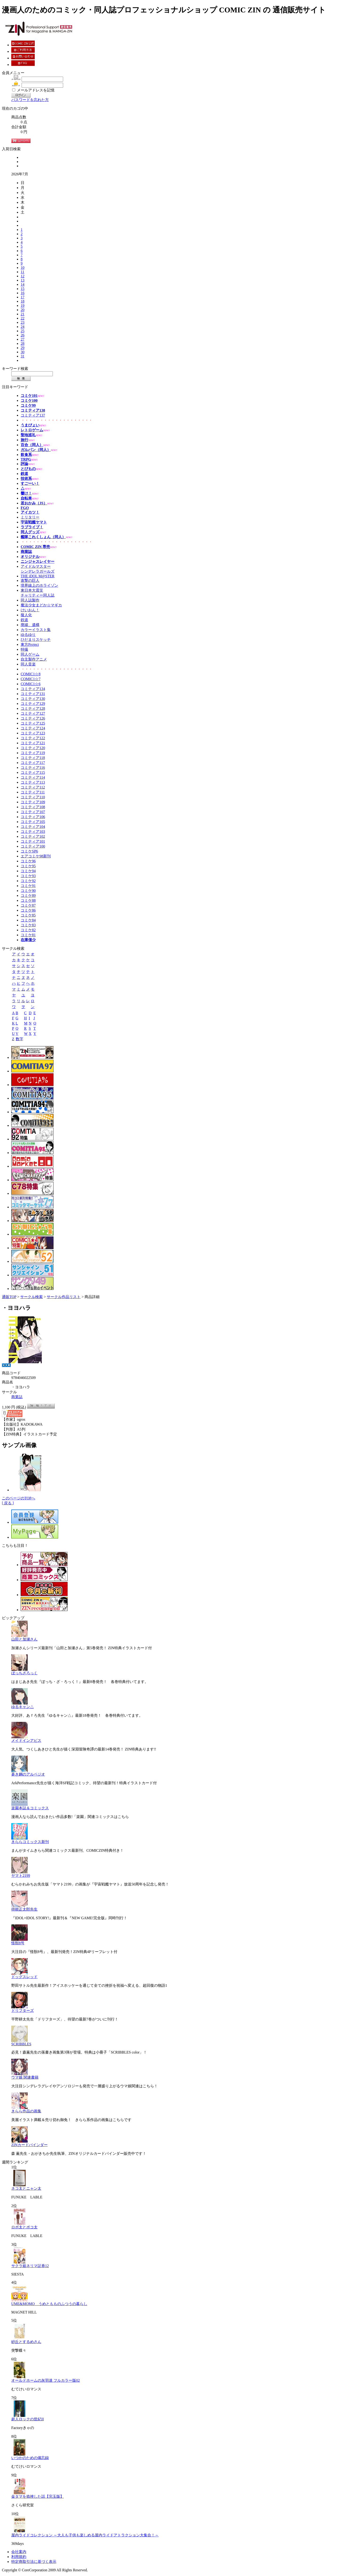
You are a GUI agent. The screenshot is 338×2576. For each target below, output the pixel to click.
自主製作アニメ (34, 659)
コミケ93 (28, 876)
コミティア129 (33, 704)
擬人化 (26, 615)
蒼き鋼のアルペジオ (28, 1774)
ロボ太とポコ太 (24, 2227)
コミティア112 (33, 787)
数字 (19, 1039)
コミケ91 (28, 886)
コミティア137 (33, 415)
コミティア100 (33, 846)
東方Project (30, 644)
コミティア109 (33, 802)
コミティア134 (33, 689)
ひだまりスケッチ (36, 640)
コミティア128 (33, 708)
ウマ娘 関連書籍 (24, 2077)
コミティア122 (33, 738)
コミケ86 (28, 910)
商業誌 (17, 1397)
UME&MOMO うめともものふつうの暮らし (49, 2304)
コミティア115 (33, 772)
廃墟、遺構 (30, 625)
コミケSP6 (29, 851)
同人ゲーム (30, 654)
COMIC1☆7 (30, 679)
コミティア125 (33, 723)
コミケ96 (28, 861)
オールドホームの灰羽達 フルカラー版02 (45, 2380)
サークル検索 (31, 1297)
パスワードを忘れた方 (30, 100)
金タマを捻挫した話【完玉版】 (37, 2496)
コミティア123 (33, 733)
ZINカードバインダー (29, 2145)
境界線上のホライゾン (39, 585)
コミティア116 (33, 768)
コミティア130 (33, 699)
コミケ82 (28, 930)
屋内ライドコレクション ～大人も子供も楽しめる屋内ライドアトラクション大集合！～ (85, 2535)
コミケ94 (28, 871)
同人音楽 (28, 664)
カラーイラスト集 (36, 630)
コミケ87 (28, 905)
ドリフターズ (22, 2011)
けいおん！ (30, 610)
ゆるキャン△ (22, 1707)
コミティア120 (33, 748)
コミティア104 (33, 827)
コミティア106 (33, 817)
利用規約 (18, 2557)
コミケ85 (28, 915)
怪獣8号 (17, 1943)
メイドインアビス (26, 1740)
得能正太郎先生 (24, 1909)
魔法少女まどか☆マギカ (41, 605)
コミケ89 (28, 895)
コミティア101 (33, 841)
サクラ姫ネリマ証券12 (30, 2266)
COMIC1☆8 (30, 674)
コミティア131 (33, 694)
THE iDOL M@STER (37, 576)
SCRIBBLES (21, 2044)
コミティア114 (33, 777)
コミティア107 (33, 812)
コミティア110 (33, 797)
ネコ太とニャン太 (26, 2188)
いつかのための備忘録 (30, 2458)
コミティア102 (33, 836)
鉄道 (24, 620)
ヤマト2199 (20, 1876)
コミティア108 (33, 807)
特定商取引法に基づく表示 (33, 2562)
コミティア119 (33, 753)
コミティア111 (33, 792)
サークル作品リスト (64, 1297)
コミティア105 (33, 822)
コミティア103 (33, 832)
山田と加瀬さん (24, 1639)
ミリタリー (30, 517)
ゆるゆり (28, 635)
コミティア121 (33, 743)
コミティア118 (33, 758)
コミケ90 (28, 891)
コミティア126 (33, 718)
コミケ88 (28, 900)
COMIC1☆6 (30, 684)
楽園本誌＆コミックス (30, 1808)
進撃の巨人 (30, 580)
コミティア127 (33, 713)
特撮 (24, 649)
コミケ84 (28, 920)
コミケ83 (28, 925)
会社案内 (18, 2552)
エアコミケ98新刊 (36, 856)
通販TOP (9, 1297)
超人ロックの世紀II (27, 2419)
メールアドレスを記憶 (35, 90)
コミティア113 (33, 782)
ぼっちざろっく (24, 1673)
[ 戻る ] (8, 1503)
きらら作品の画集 (26, 2111)
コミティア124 (33, 728)
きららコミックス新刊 (30, 1842)
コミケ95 (28, 866)
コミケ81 (28, 935)
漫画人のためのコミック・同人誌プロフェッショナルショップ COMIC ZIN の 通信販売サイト (164, 10)
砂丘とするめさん (26, 2342)
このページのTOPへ (18, 1498)
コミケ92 (28, 881)
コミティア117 (33, 763)
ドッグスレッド (24, 1977)
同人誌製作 (30, 600)
